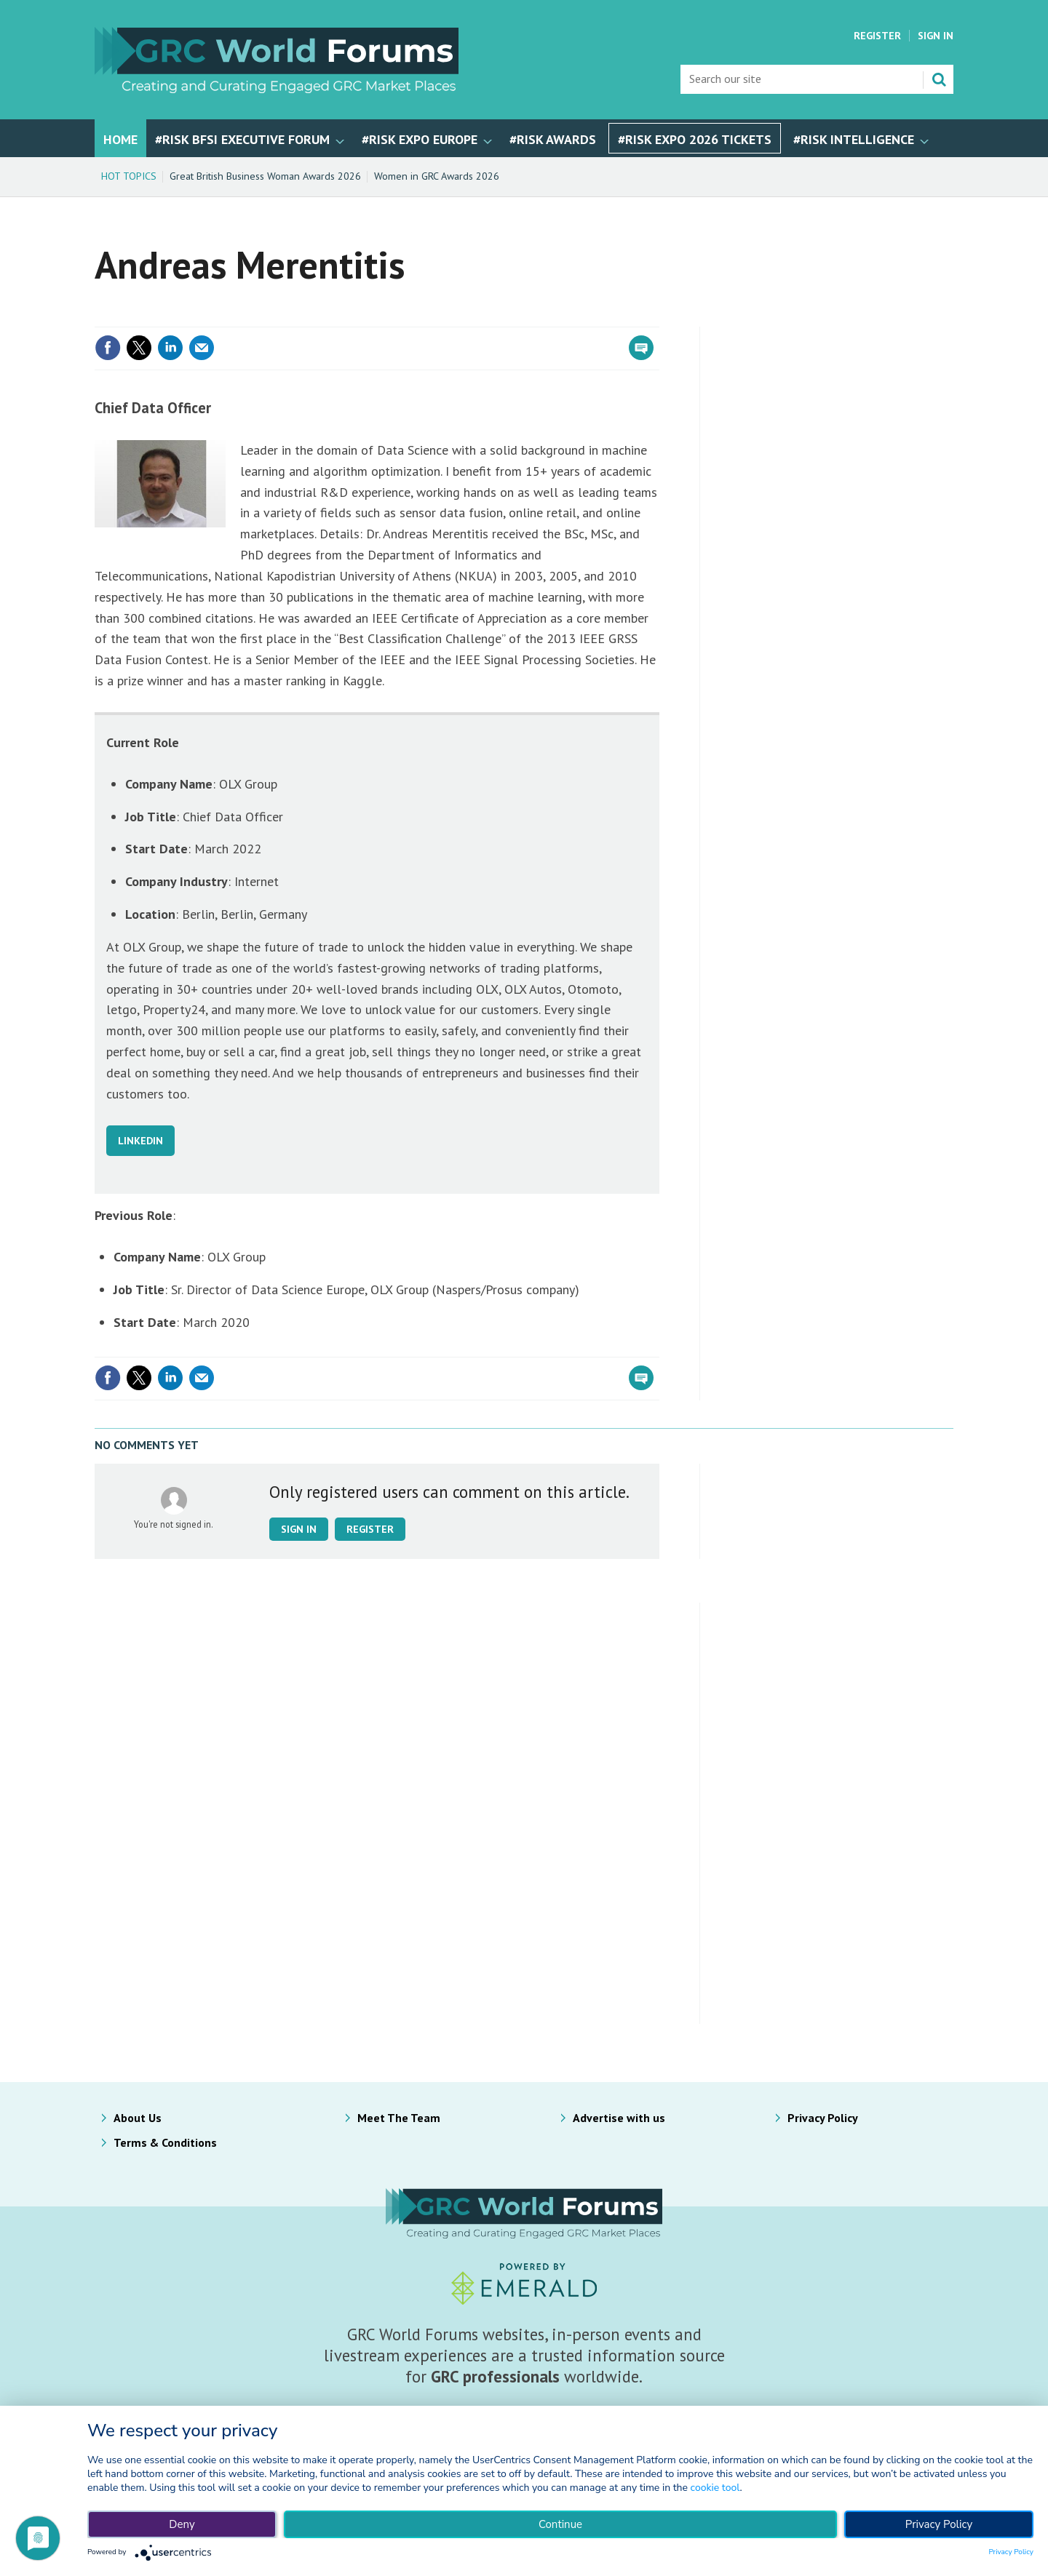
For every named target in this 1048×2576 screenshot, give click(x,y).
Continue (560, 2524)
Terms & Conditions (165, 2142)
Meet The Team (398, 2117)
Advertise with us (619, 2117)
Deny (181, 2524)
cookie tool (715, 2488)
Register (877, 35)
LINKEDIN (140, 1140)
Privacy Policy (822, 2117)
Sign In (935, 35)
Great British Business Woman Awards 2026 (265, 176)
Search (938, 79)
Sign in (299, 1529)
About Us (138, 2117)
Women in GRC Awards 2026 (436, 176)
